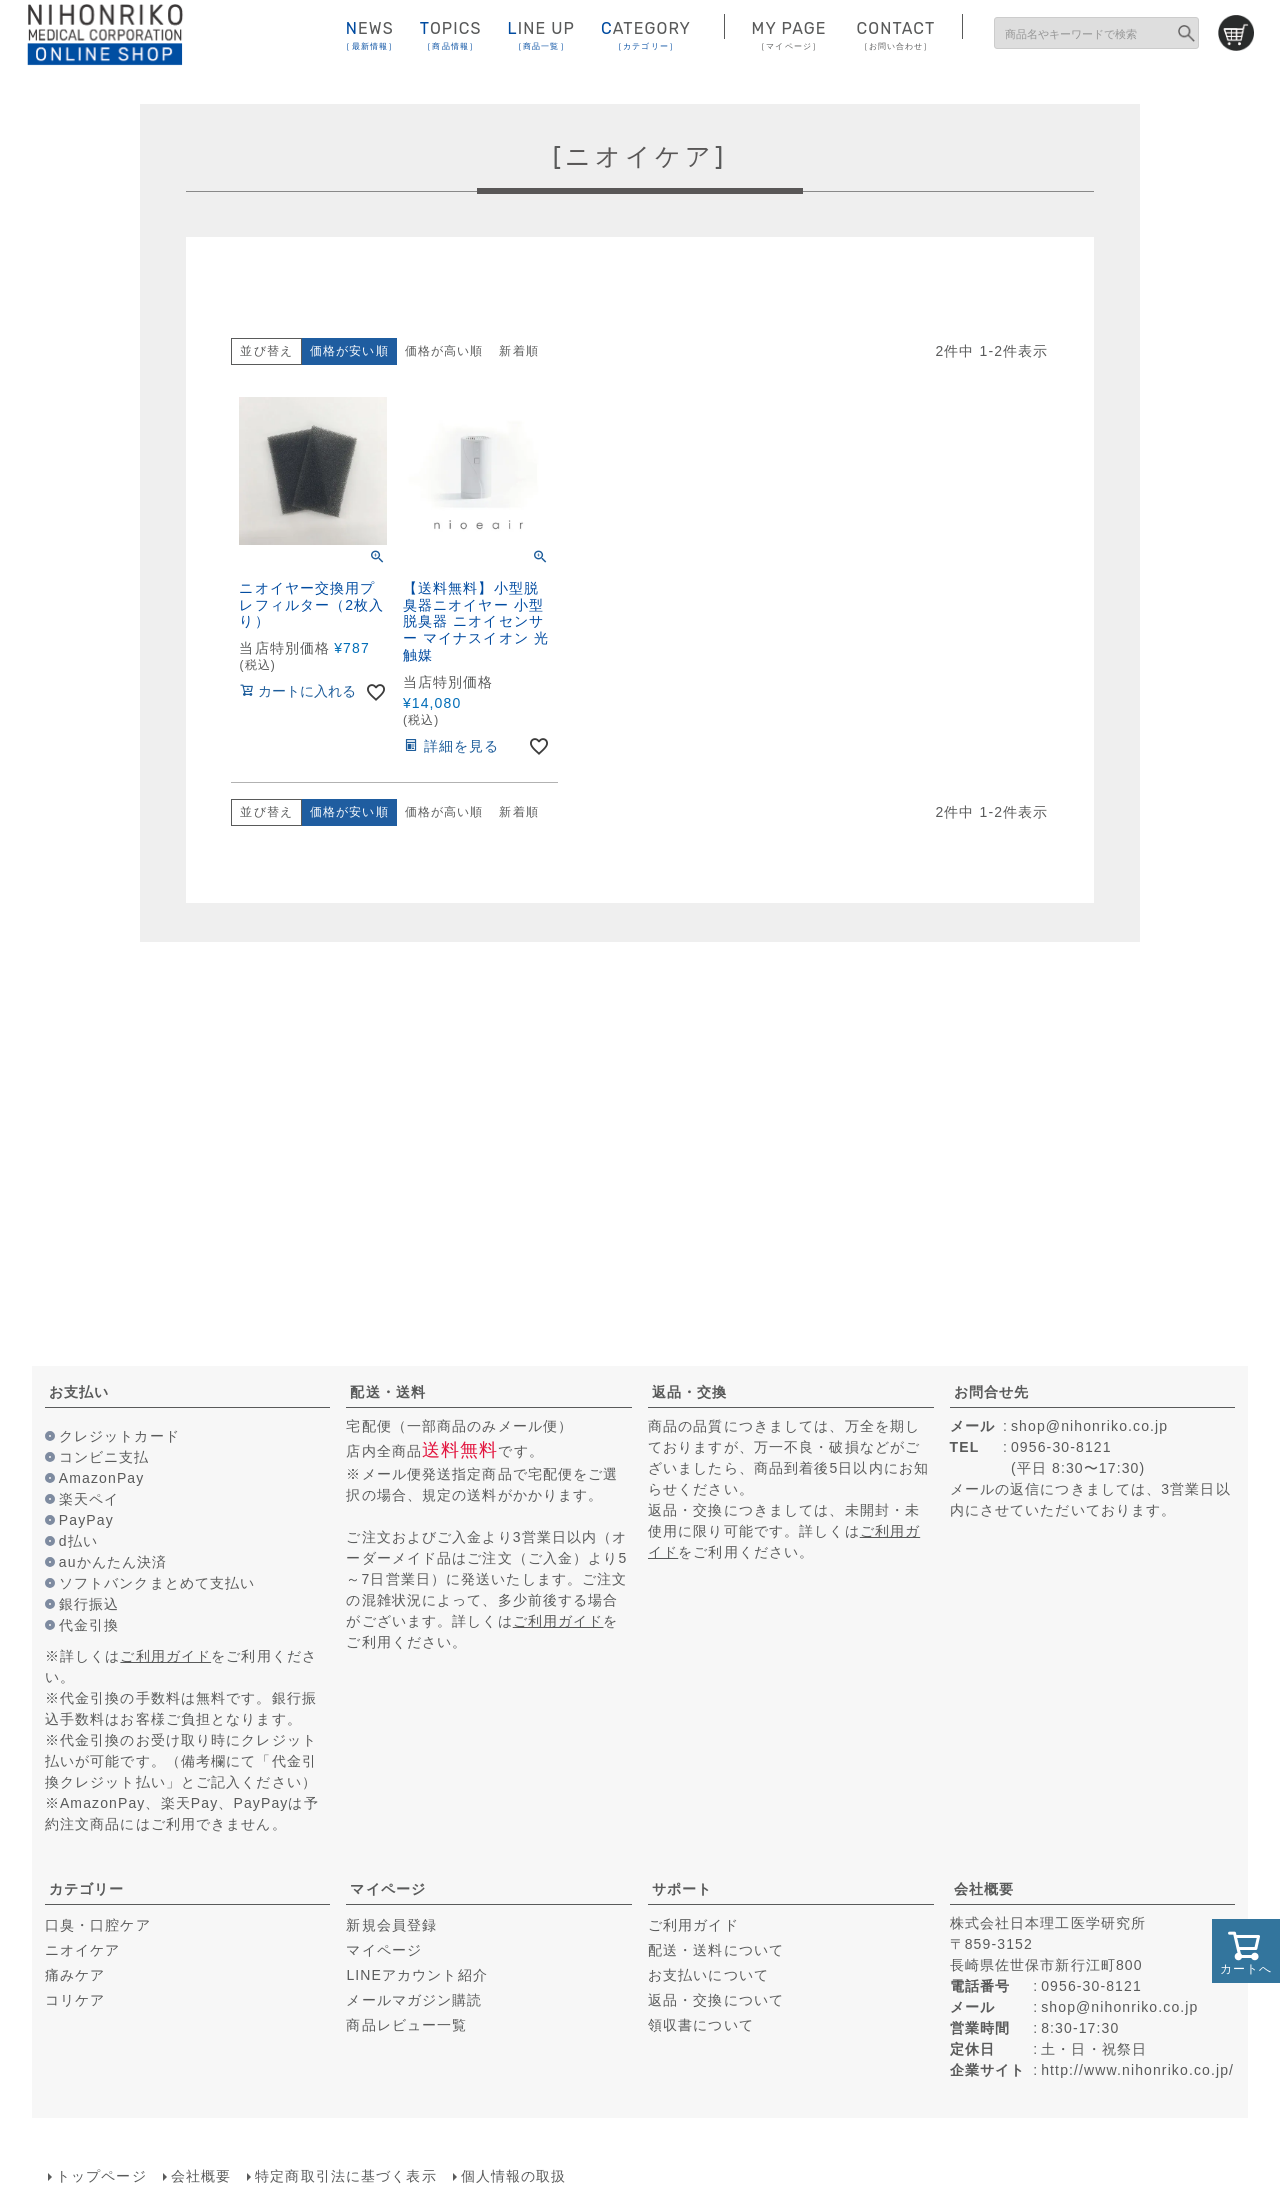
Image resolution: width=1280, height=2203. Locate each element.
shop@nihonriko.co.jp (1089, 1426)
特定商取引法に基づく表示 (345, 2176)
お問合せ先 (992, 1392)
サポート (682, 1889)
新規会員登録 (391, 1925)
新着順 (518, 351)
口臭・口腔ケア (98, 1925)
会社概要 (984, 1889)
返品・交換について (716, 2000)
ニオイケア (83, 1950)
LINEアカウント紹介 (416, 1975)
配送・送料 (388, 1392)
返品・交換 (690, 1392)
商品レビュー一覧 (406, 2025)
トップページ (101, 2176)
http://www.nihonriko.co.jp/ (1137, 2070)
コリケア (75, 2000)
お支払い (79, 1392)
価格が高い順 (444, 351)
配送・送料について (716, 1950)
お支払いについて (708, 1975)
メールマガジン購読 (414, 2000)
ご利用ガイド (165, 1656)
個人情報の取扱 (514, 2176)
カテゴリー (87, 1889)
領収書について (701, 2025)
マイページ (388, 1889)
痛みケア (75, 1975)
